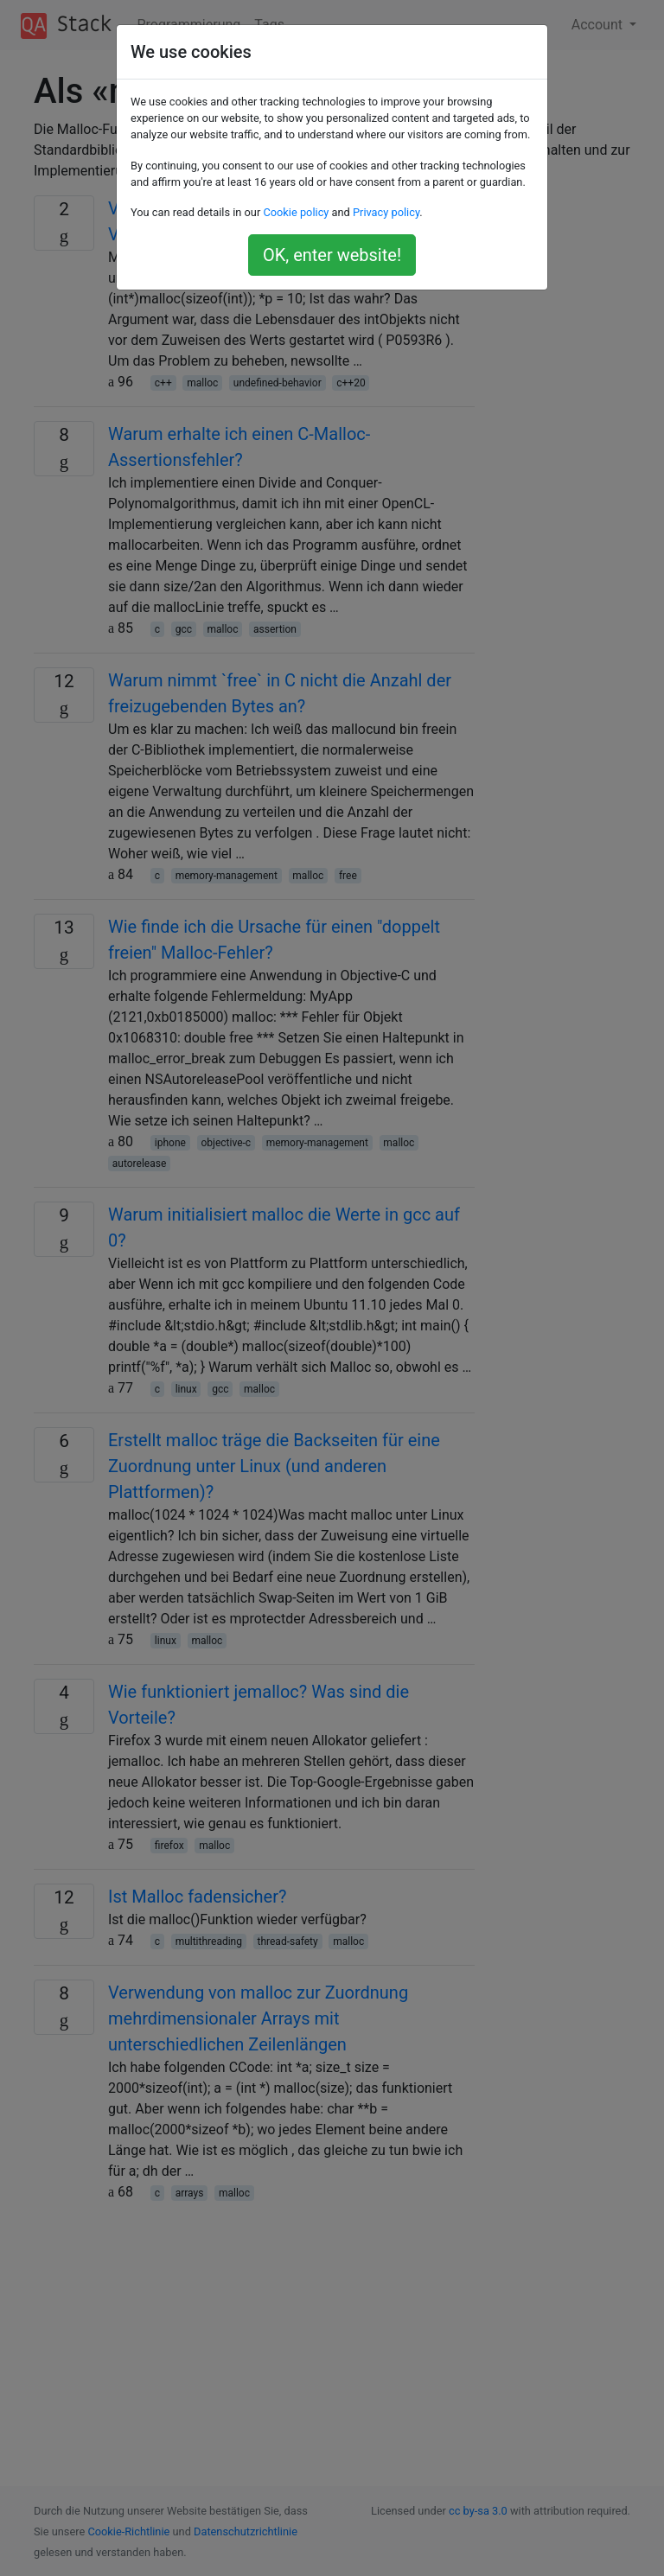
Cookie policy (296, 212)
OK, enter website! (332, 255)
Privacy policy (386, 212)
